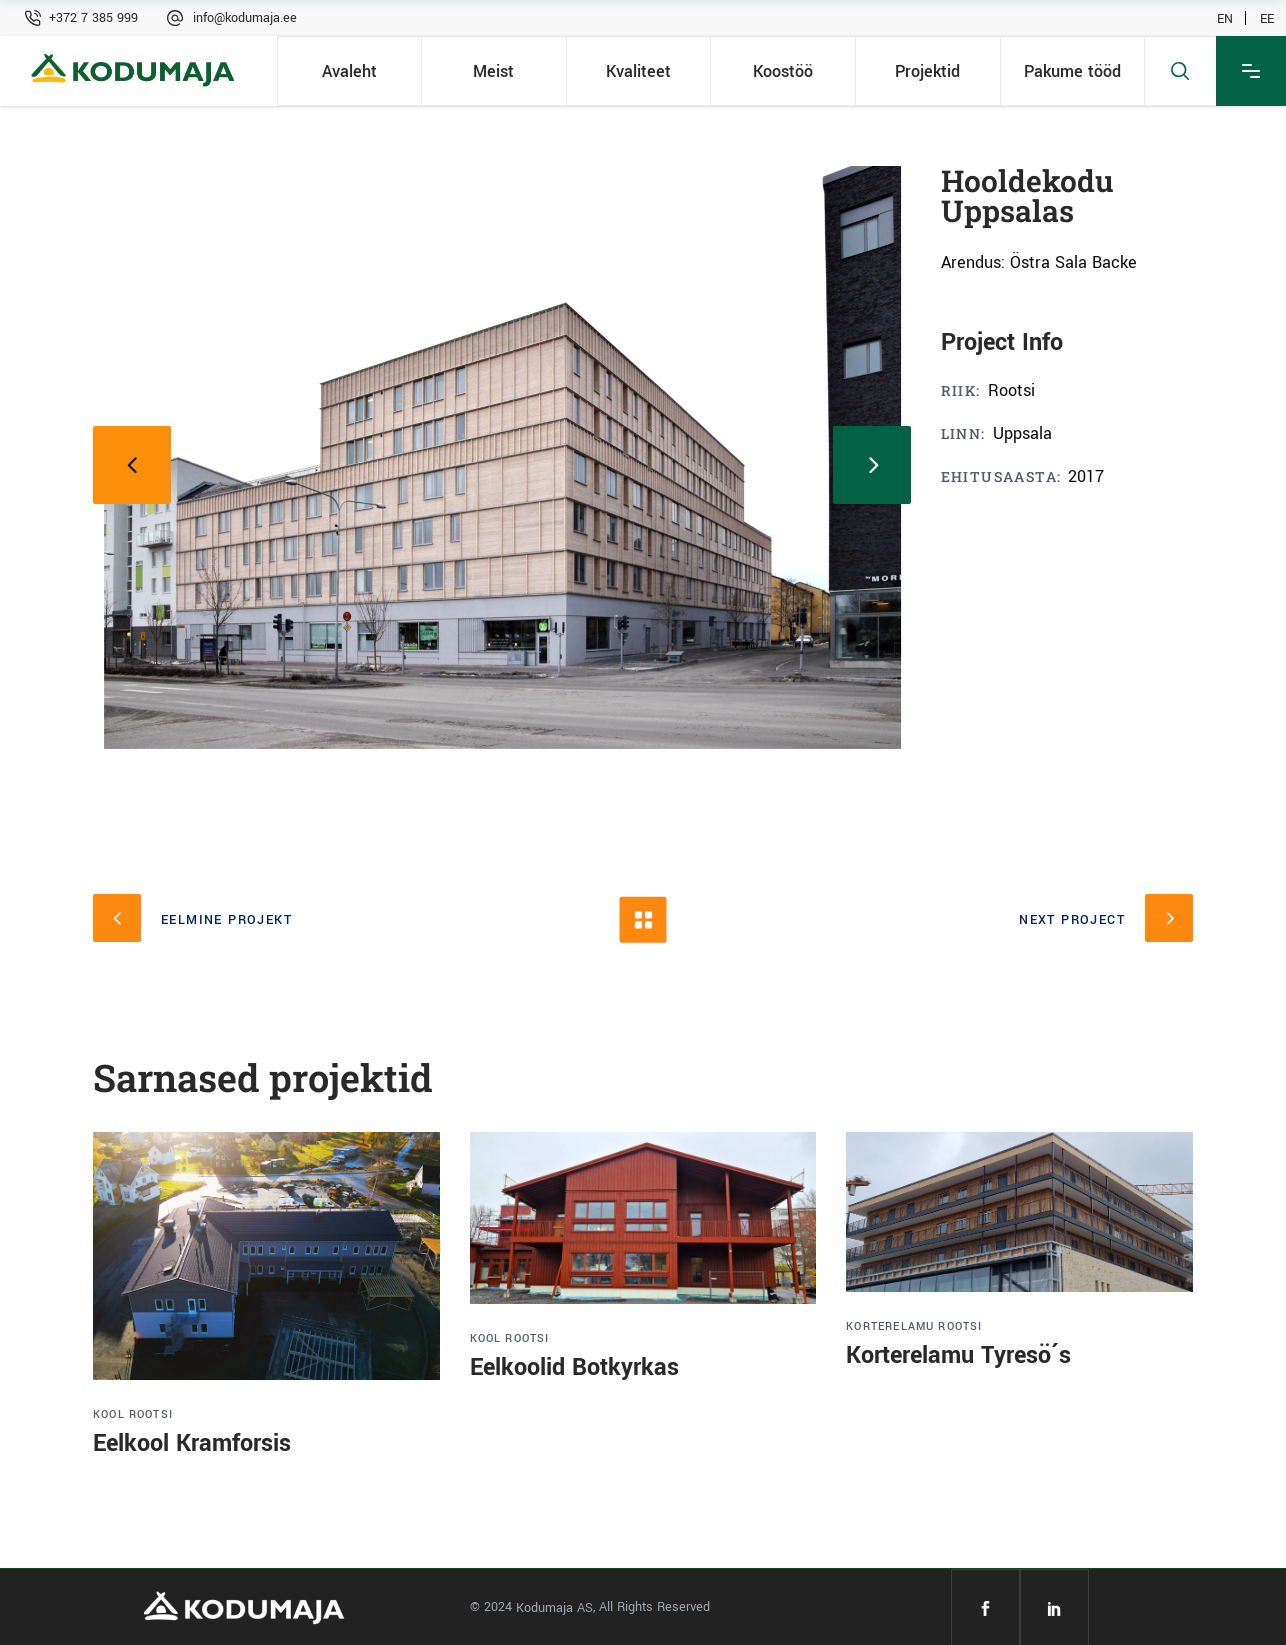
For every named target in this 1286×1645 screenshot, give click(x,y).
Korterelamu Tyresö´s (958, 1355)
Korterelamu (890, 1326)
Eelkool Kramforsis (192, 1443)
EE (1267, 18)
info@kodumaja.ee (245, 18)
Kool (109, 1414)
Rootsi (151, 1414)
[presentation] (132, 465)
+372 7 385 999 (93, 18)
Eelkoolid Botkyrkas (574, 1367)
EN (1225, 18)
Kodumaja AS (554, 1608)
